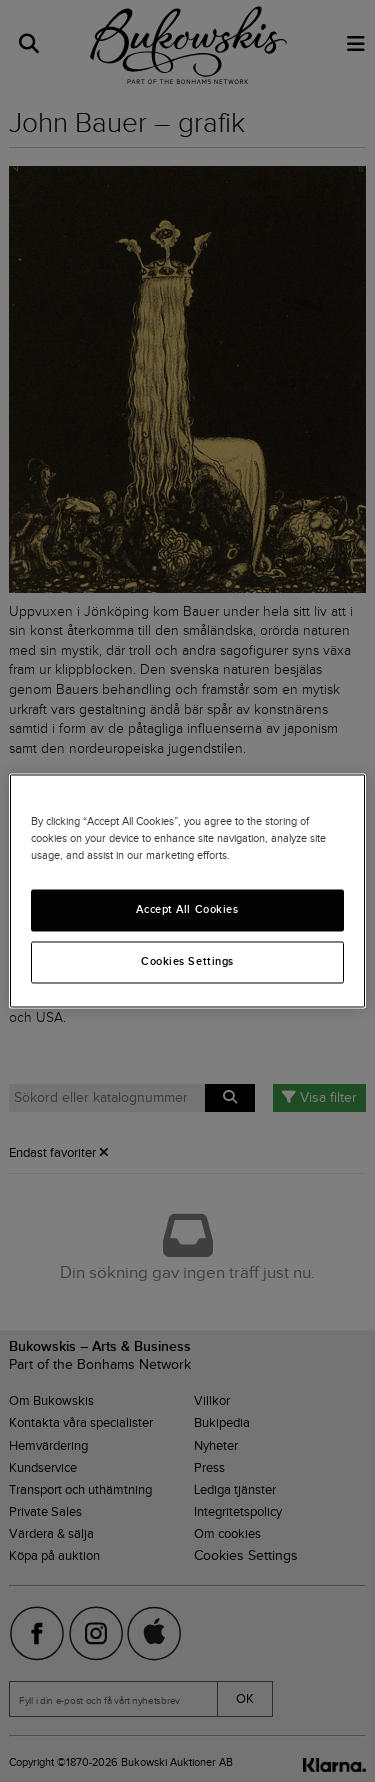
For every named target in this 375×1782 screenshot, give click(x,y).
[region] (187, 890)
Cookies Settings (187, 962)
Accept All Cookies (187, 910)
